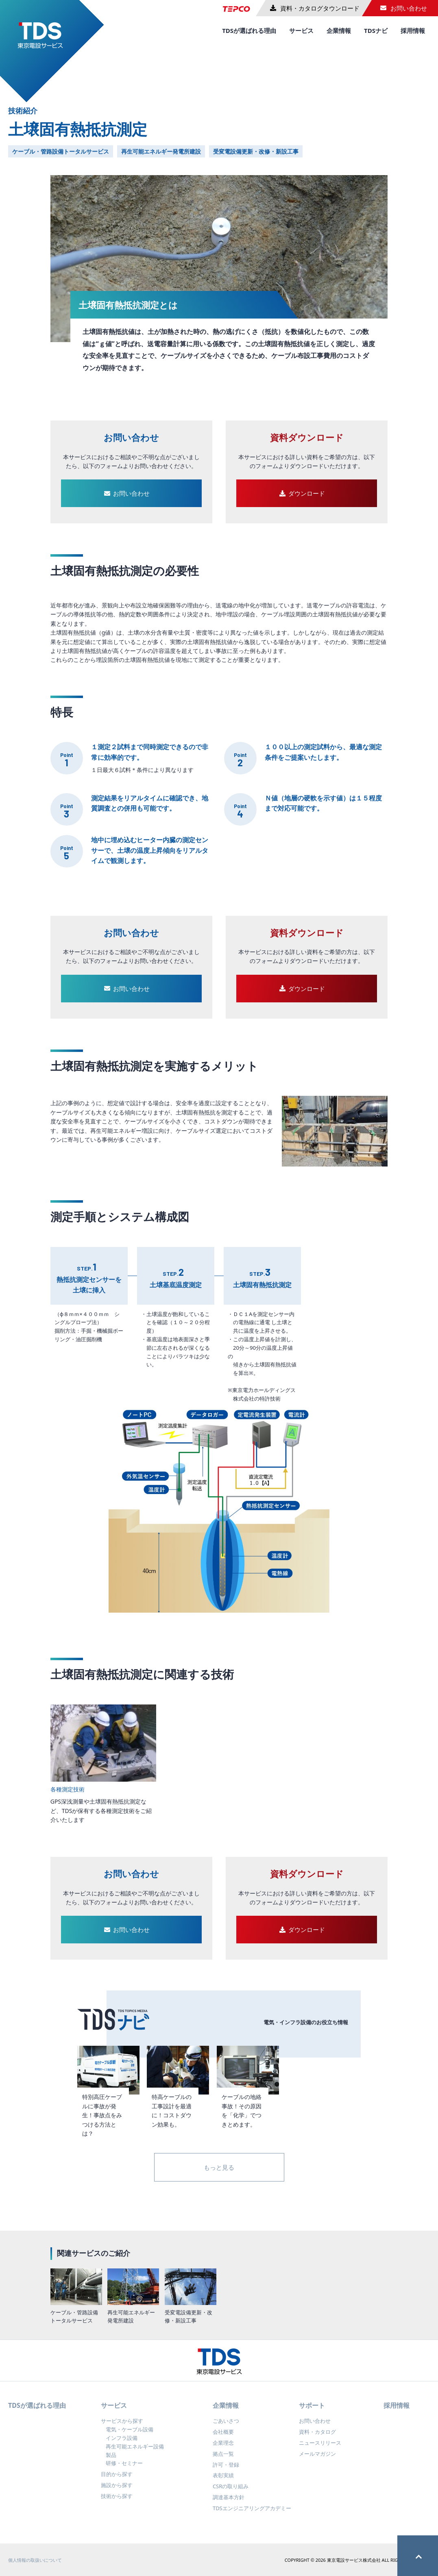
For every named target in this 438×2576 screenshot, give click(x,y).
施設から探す (117, 2492)
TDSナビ (376, 30)
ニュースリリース (320, 2449)
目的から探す (117, 2481)
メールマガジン (317, 2460)
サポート (312, 2412)
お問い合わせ (315, 2427)
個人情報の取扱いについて (35, 2566)
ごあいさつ (226, 2427)
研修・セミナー (124, 2470)
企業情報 (339, 30)
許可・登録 (226, 2471)
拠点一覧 (223, 2460)
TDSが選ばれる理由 (249, 30)
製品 (111, 2461)
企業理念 (223, 2449)
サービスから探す (122, 2427)
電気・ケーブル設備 (129, 2436)
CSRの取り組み (230, 2493)
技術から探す (117, 2503)
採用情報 (413, 30)
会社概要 (223, 2438)
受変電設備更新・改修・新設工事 (256, 151)
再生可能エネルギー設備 (135, 2453)
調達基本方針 (228, 2504)
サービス (301, 30)
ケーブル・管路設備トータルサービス (60, 151)
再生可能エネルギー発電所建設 (161, 151)
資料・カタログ (317, 2438)
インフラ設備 (121, 2444)
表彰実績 (223, 2482)
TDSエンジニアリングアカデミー (252, 2515)
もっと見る (219, 2167)
